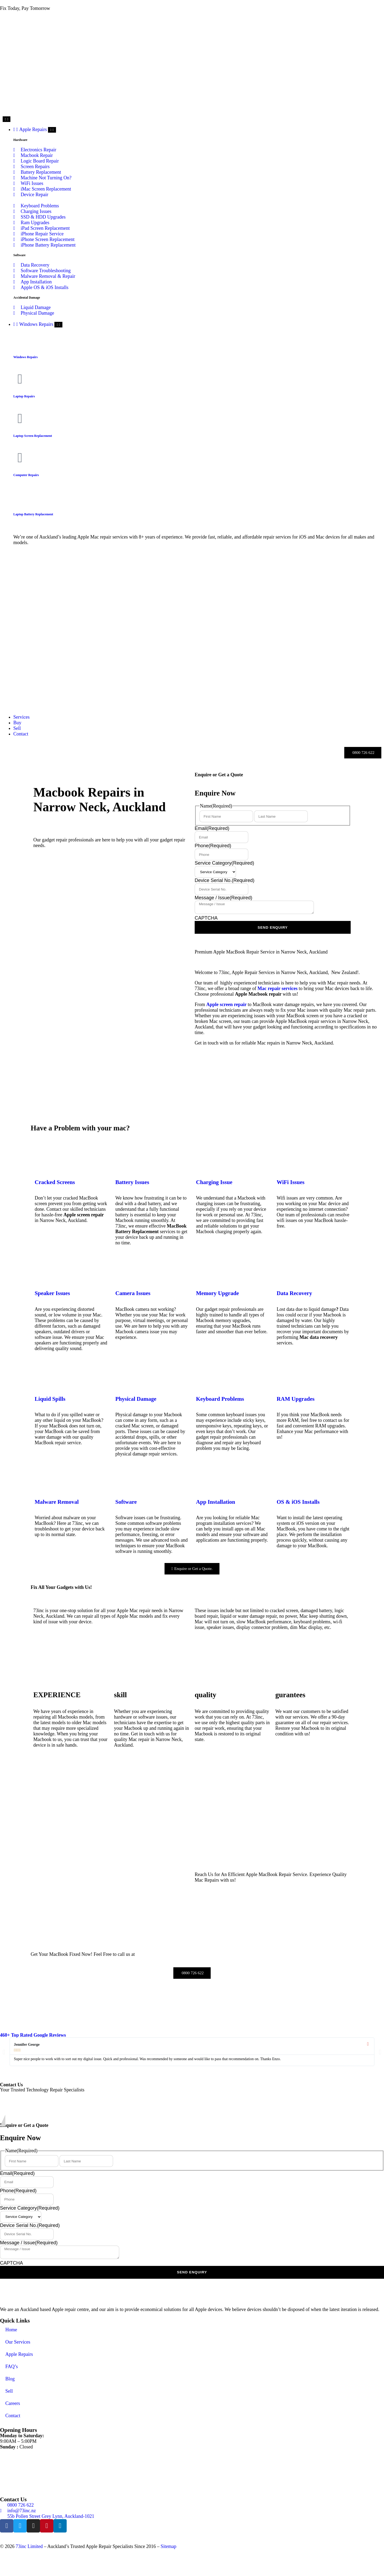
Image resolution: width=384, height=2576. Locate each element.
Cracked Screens (55, 1182)
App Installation (215, 1502)
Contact (12, 2415)
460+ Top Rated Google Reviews (33, 2035)
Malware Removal (57, 1502)
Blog (10, 2378)
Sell (9, 2391)
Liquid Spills (50, 1399)
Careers (12, 2403)
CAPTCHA (206, 918)
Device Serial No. (224, 880)
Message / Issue (223, 897)
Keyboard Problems (220, 1399)
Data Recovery (294, 1293)
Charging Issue (214, 1182)
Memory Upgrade (217, 1293)
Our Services (17, 2342)
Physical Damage (136, 1399)
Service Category (224, 863)
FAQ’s (11, 2366)
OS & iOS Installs (298, 1502)
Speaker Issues (52, 1293)
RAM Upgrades (296, 1399)
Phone (213, 845)
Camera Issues (133, 1293)
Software (126, 1502)
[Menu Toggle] (6, 119)
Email (212, 828)
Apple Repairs (19, 2354)
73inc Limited (29, 2546)
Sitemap (168, 2546)
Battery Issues (132, 1182)
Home (11, 2329)
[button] (4, 2051)
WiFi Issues (291, 1182)
